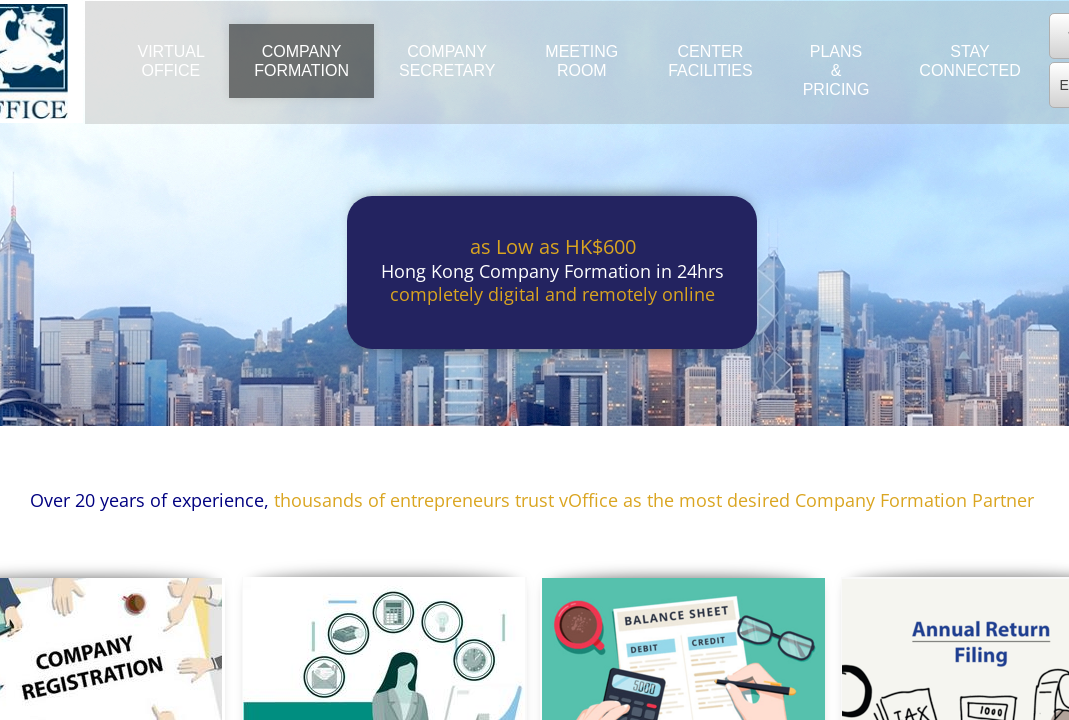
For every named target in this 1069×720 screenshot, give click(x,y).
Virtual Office (171, 61)
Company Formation (301, 61)
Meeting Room (581, 61)
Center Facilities (710, 61)
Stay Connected (969, 61)
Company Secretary (447, 61)
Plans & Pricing (836, 70)
